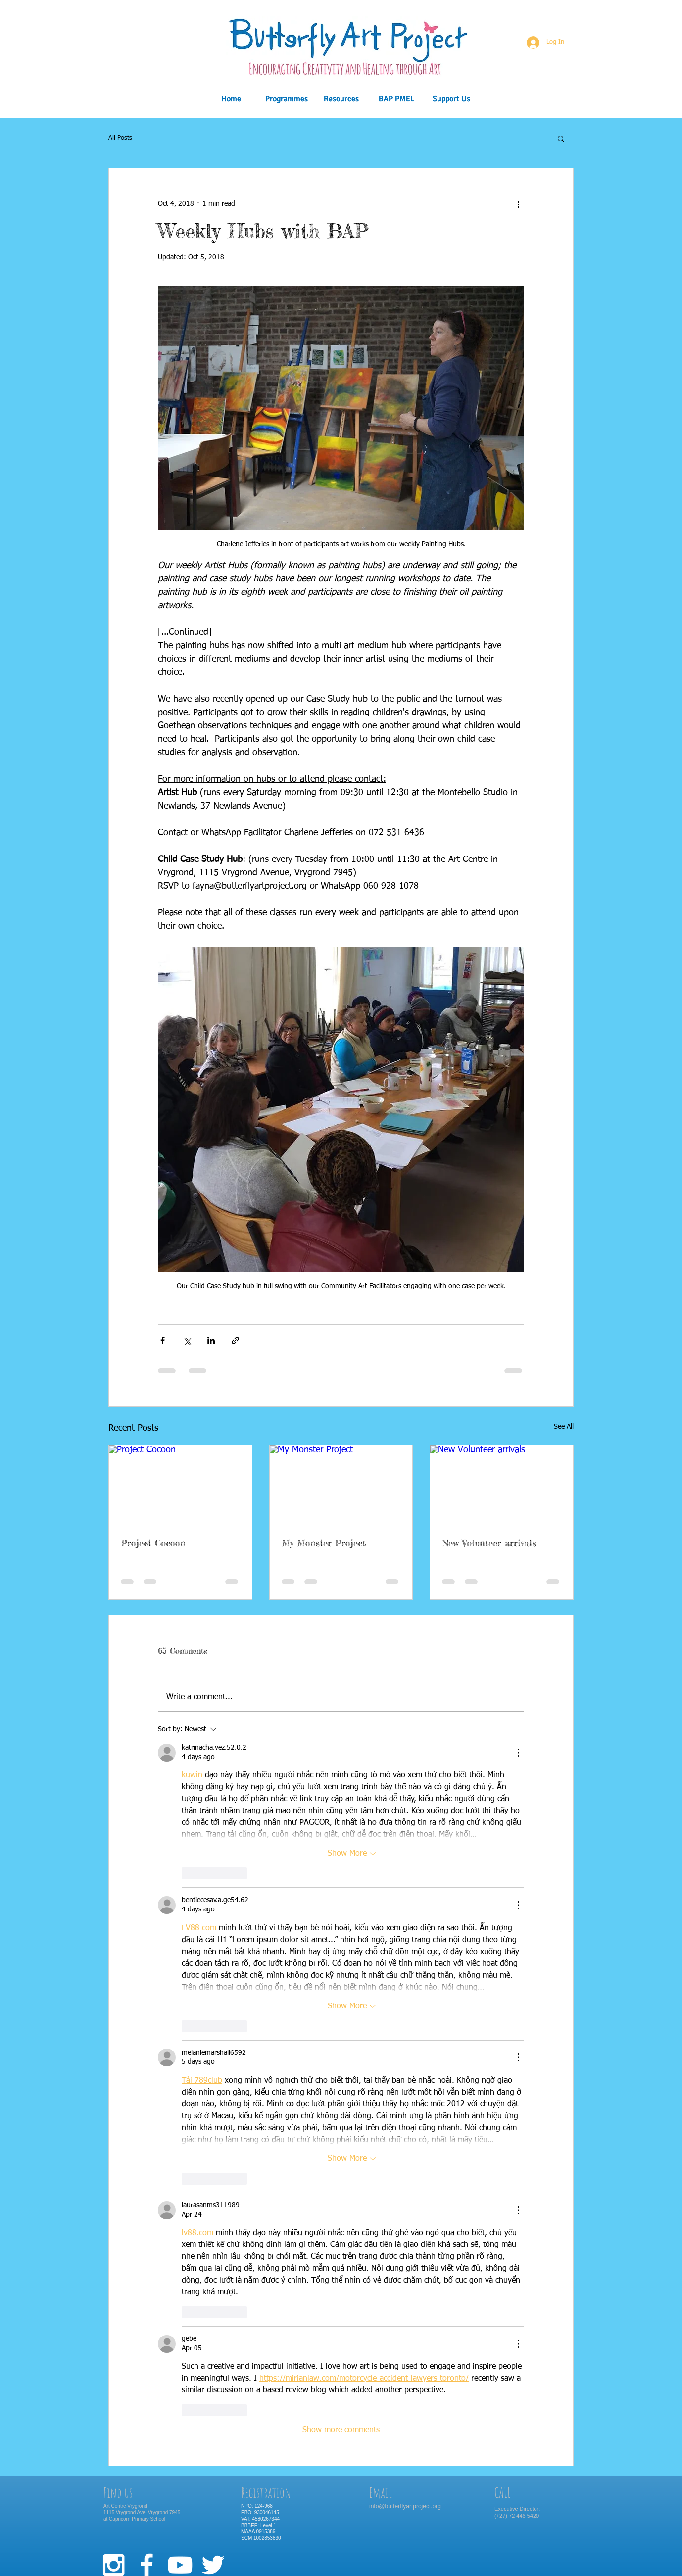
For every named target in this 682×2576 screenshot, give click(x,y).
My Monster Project (324, 1542)
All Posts (120, 138)
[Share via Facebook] (162, 1340)
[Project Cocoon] (180, 1485)
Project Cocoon (153, 1542)
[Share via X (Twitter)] (187, 1340)
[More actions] (518, 204)
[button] (561, 138)
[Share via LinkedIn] (211, 1340)
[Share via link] (235, 1340)
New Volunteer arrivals (489, 1542)
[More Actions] (518, 1753)
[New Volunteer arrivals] (501, 1485)
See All (564, 1426)
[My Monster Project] (341, 1485)
